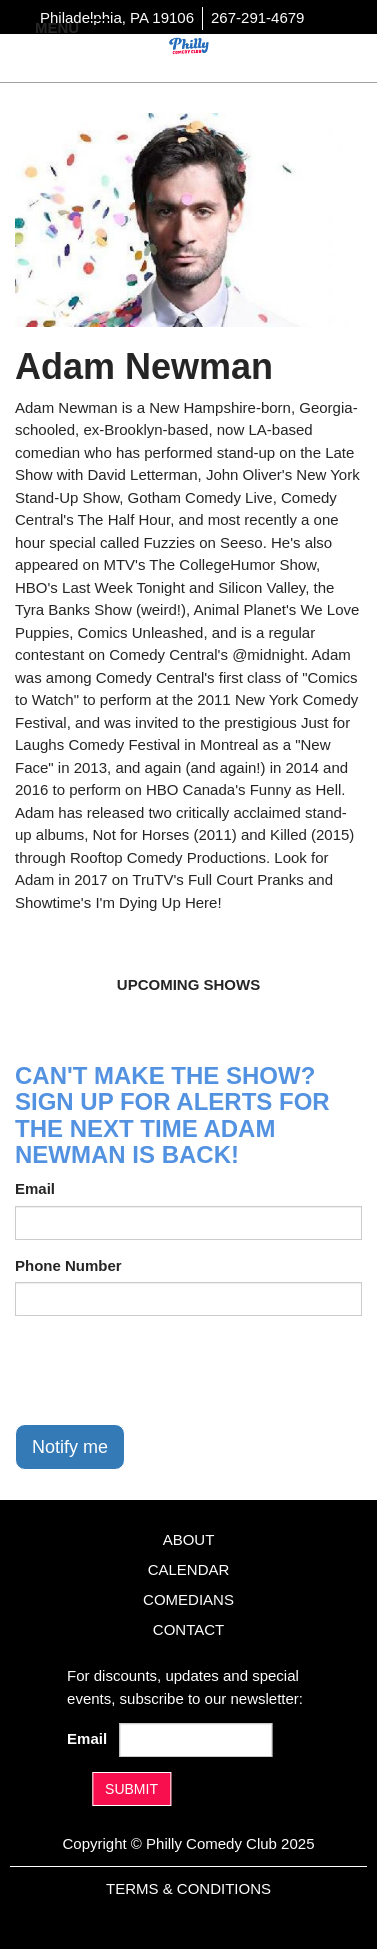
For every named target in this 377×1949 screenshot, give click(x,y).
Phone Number (68, 1265)
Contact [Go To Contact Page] (188, 1629)
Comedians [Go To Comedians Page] (188, 1599)
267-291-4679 (257, 17)
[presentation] (167, 1370)
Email (35, 1188)
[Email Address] (196, 1740)
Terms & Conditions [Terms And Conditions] (188, 1888)
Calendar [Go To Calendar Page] (189, 1569)
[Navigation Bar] (100, 26)
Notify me (70, 1447)
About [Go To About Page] (189, 1539)
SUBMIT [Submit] (131, 1789)
